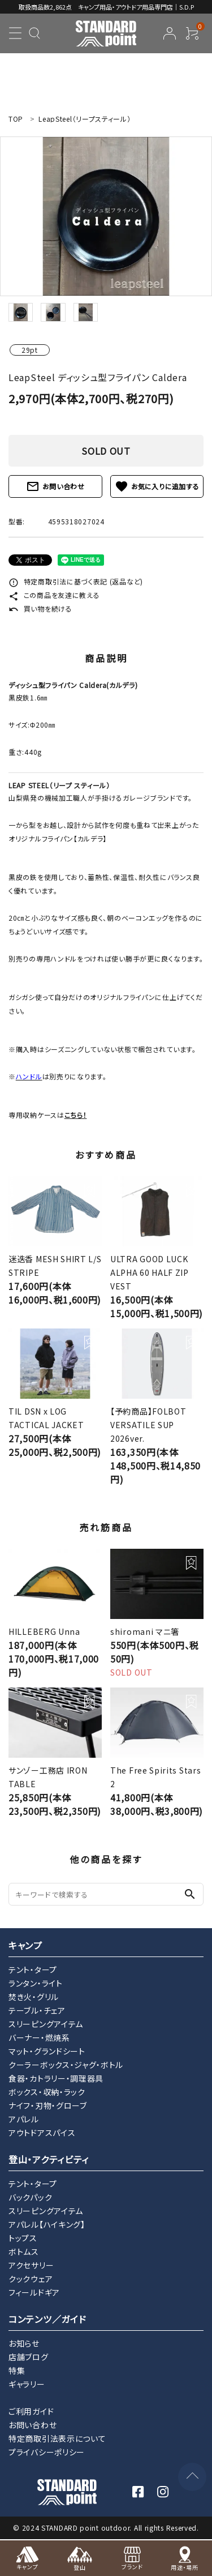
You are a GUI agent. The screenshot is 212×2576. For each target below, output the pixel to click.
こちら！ (75, 1115)
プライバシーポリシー (46, 2452)
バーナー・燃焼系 (39, 2037)
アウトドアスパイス (41, 2132)
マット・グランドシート (46, 2051)
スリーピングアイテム (45, 2024)
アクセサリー (31, 2265)
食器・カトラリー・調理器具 (55, 2078)
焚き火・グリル (33, 1996)
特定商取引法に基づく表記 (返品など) (75, 581)
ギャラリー (26, 2384)
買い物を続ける (40, 608)
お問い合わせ (55, 486)
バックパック (30, 2197)
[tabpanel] (106, 216)
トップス (22, 2238)
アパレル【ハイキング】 (46, 2224)
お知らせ (24, 2343)
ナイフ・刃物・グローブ (47, 2105)
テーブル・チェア (37, 2010)
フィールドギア (34, 2292)
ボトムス (23, 2251)
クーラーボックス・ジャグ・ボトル (65, 2064)
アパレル (23, 2119)
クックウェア (30, 2278)
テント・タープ (32, 1969)
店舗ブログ (28, 2357)
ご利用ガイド (31, 2411)
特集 (16, 2370)
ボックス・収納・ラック (46, 2091)
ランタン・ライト (35, 1983)
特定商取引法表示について (57, 2438)
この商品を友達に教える (53, 595)
